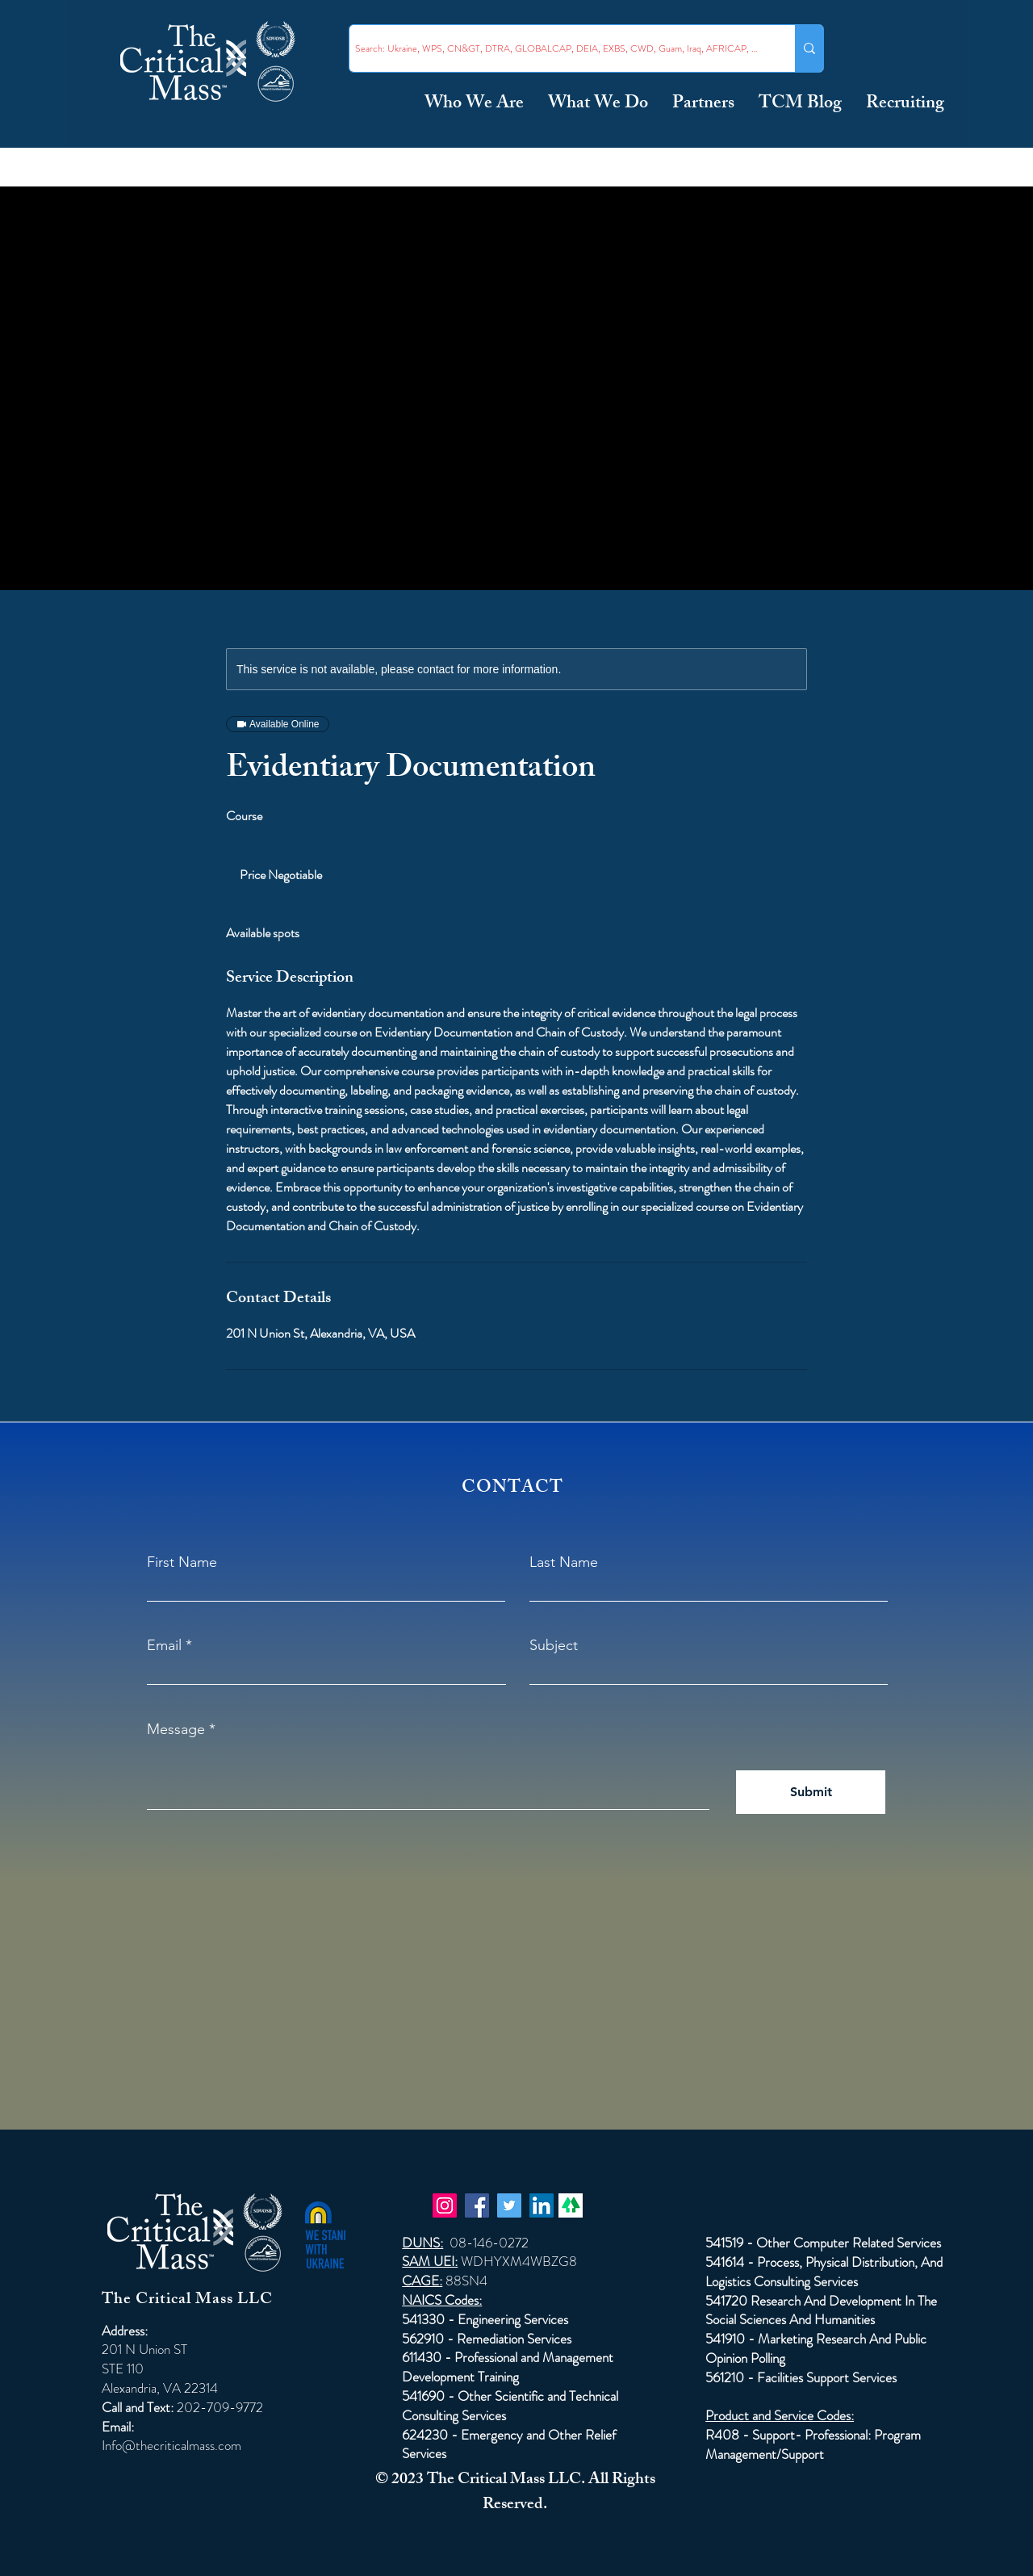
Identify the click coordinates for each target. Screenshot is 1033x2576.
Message (176, 1729)
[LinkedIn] (541, 2205)
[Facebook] (477, 2205)
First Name (182, 1562)
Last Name (563, 1562)
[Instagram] (445, 2205)
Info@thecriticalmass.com (171, 2445)
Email (164, 1645)
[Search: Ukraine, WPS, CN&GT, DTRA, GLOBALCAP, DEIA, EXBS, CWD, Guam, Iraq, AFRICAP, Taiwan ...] (558, 48)
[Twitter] (509, 2205)
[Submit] (810, 1792)
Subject (553, 1645)
